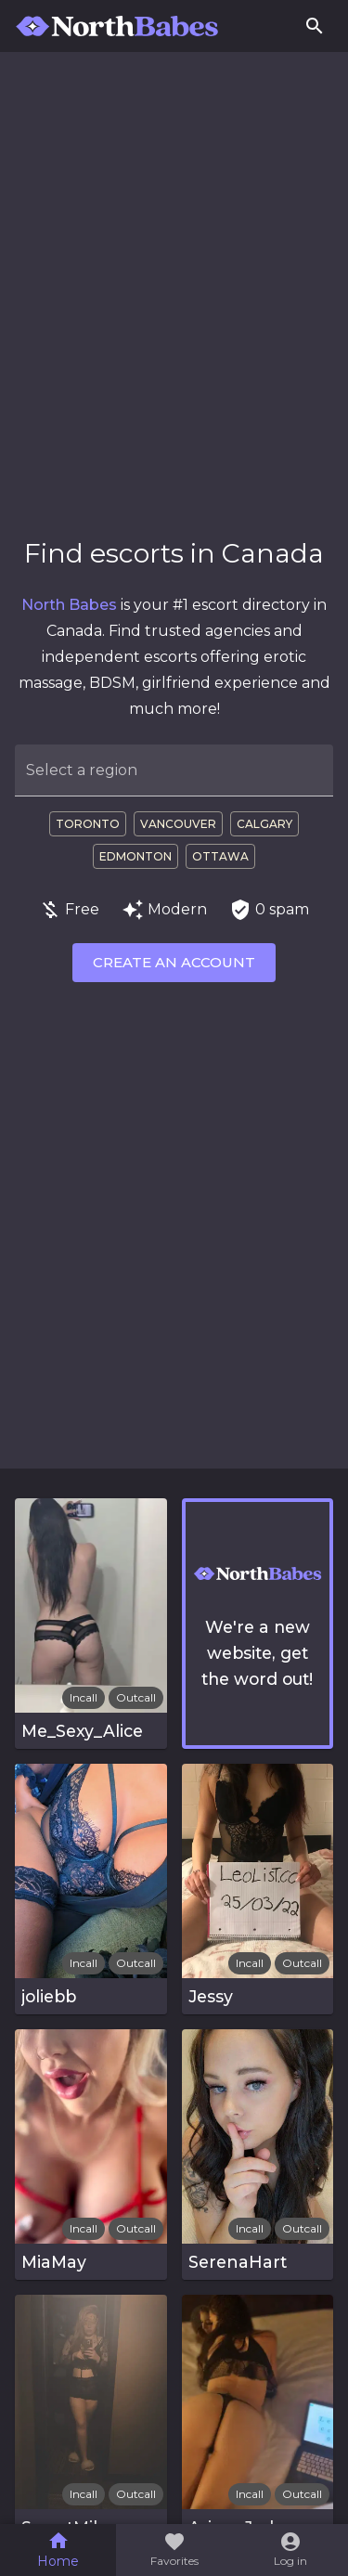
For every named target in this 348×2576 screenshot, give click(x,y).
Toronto (88, 824)
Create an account (174, 962)
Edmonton (135, 856)
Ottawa (220, 856)
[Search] (314, 26)
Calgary (264, 824)
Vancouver (178, 824)
